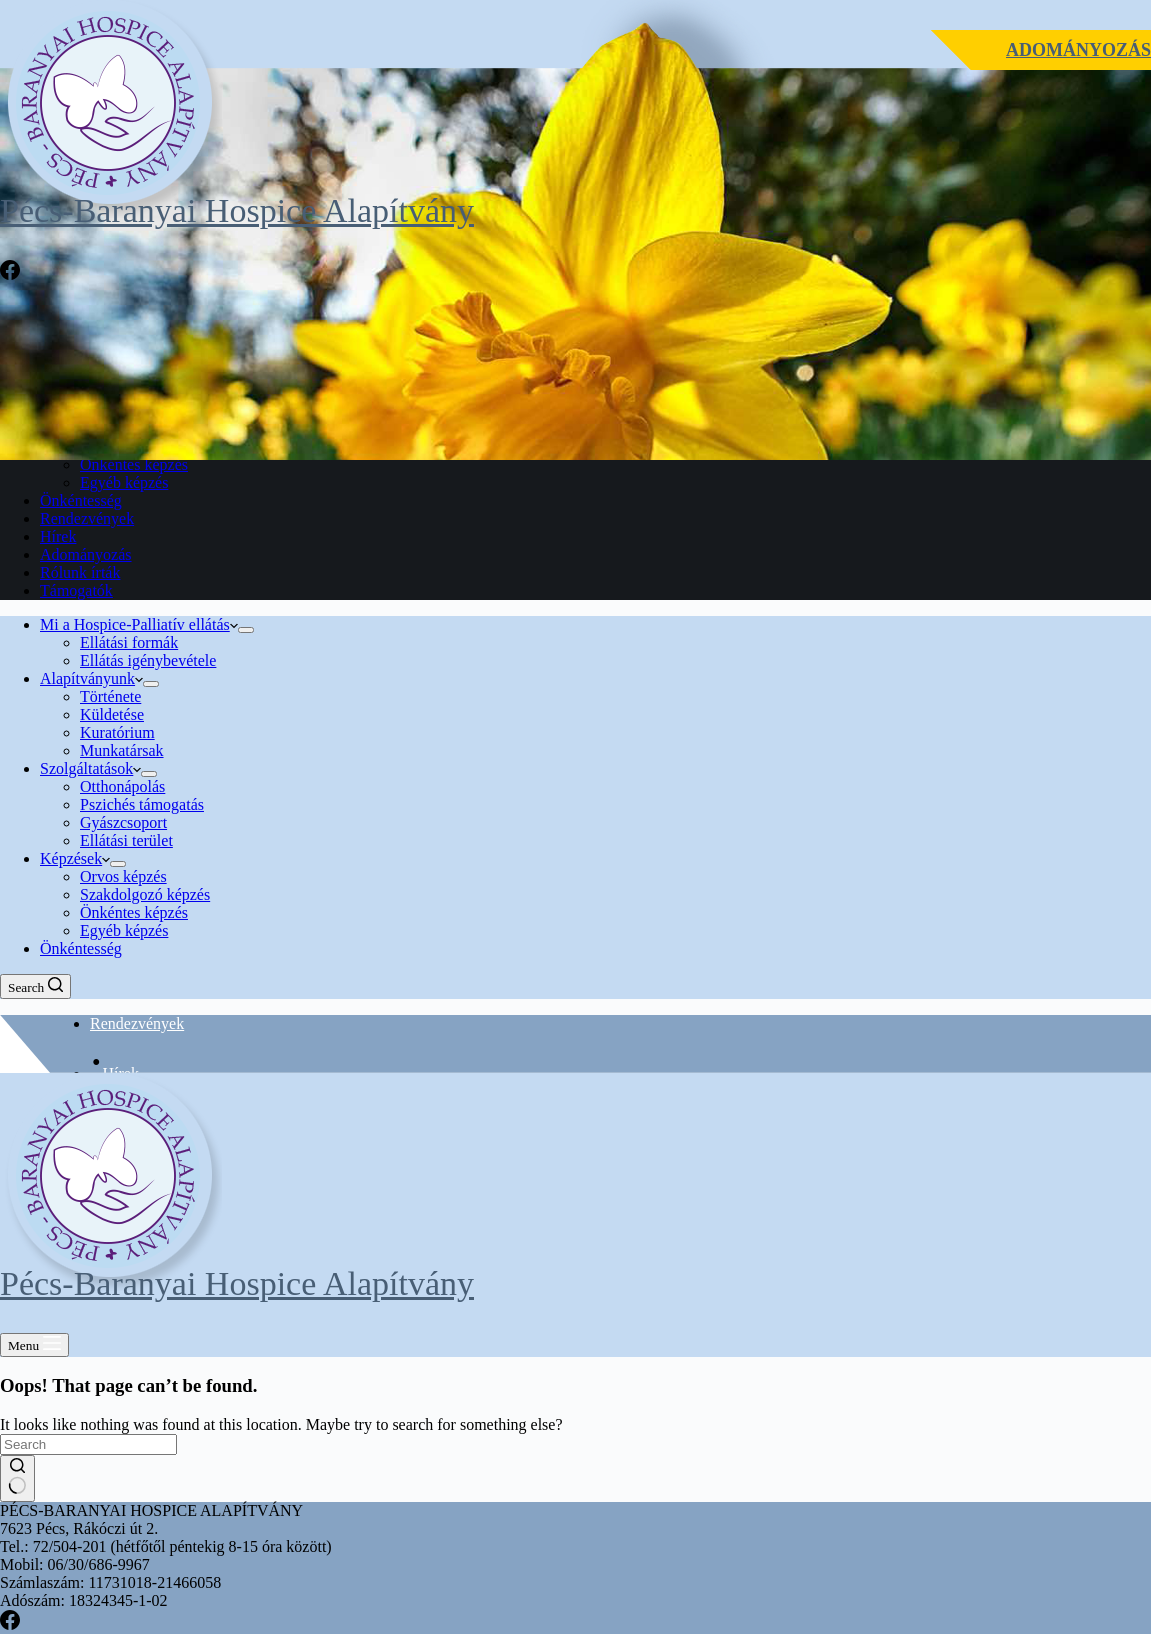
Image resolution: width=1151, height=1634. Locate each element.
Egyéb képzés (124, 930)
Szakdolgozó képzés (145, 894)
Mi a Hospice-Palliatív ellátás (139, 624)
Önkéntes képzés (134, 912)
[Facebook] (10, 274)
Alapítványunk (91, 678)
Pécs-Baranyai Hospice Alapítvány (237, 210)
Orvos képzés (123, 876)
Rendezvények (137, 1023)
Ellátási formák (129, 642)
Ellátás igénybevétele (148, 660)
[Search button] (17, 1478)
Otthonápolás (122, 786)
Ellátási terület (126, 840)
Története (110, 696)
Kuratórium (117, 732)
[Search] (35, 986)
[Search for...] (88, 1444)
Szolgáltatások (90, 768)
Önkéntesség (81, 948)
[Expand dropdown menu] (246, 630)
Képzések (75, 858)
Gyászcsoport (123, 822)
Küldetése (112, 714)
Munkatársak (122, 750)
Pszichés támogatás (142, 804)
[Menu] (34, 1345)
